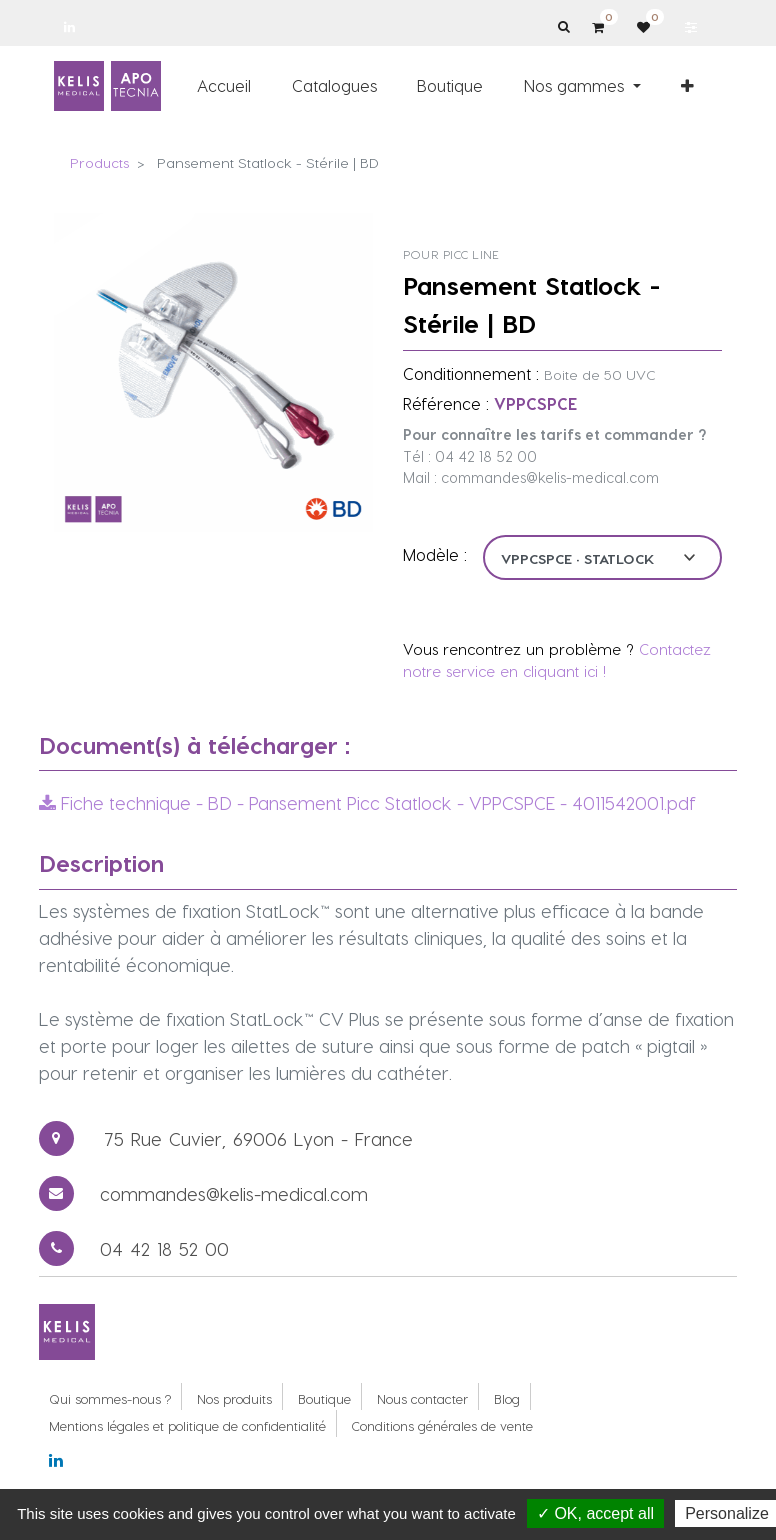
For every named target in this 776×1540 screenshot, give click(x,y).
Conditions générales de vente (442, 1425)
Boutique (324, 1398)
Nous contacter (422, 1398)
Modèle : (435, 554)
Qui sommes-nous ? (110, 1398)
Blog (507, 1398)
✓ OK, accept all (595, 1513)
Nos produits (234, 1398)
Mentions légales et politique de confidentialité (187, 1425)
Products (99, 162)
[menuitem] (224, 86)
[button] (688, 86)
